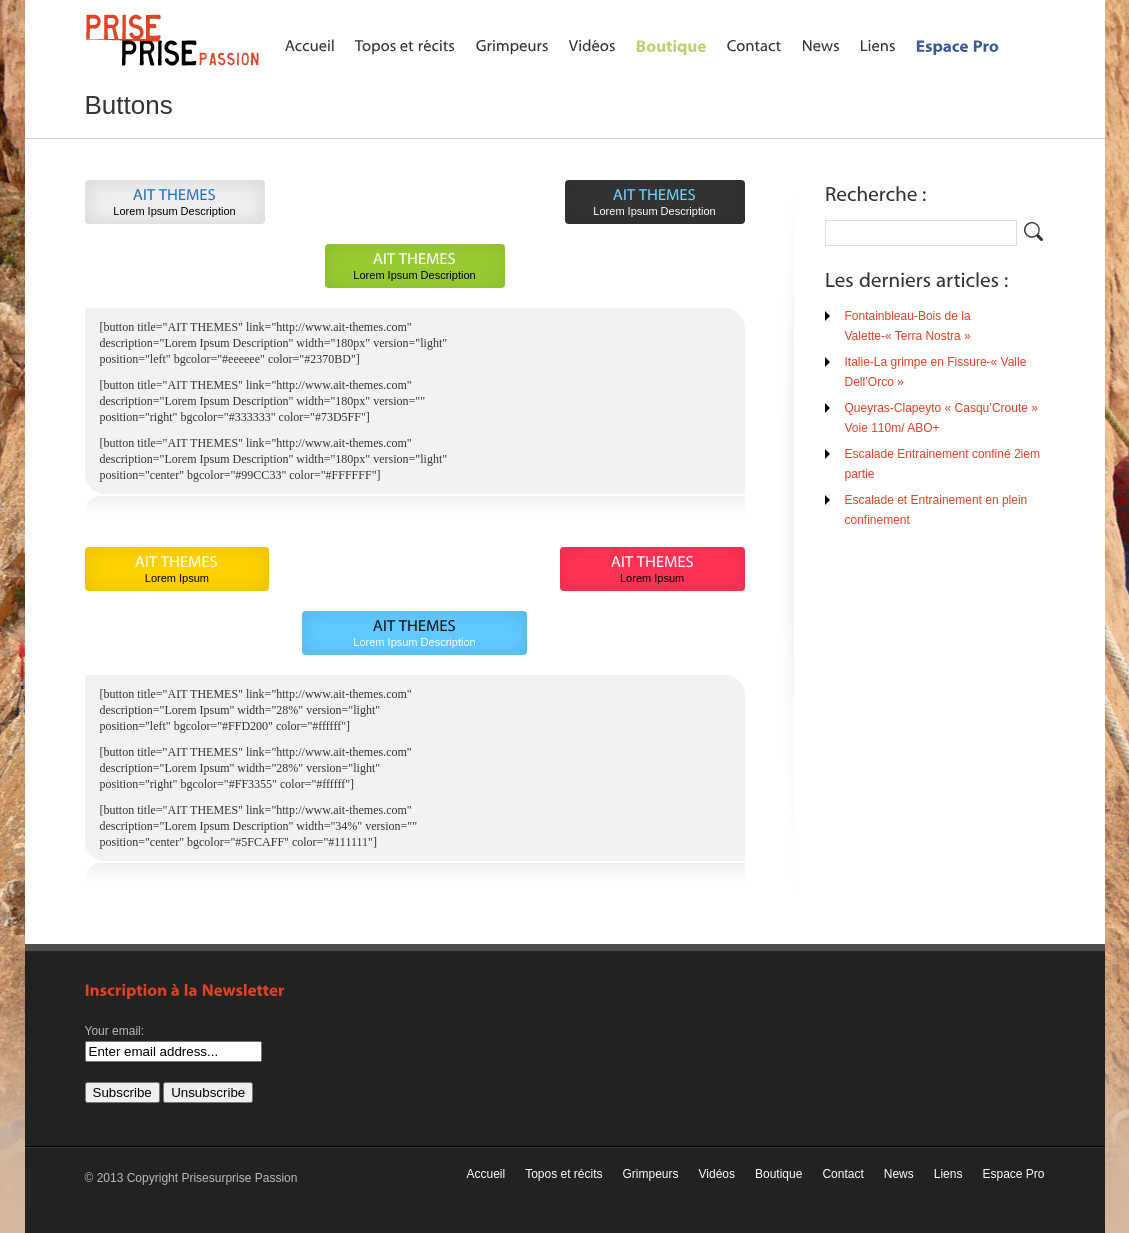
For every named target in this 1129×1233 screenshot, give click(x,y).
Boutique (778, 1174)
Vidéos (717, 1174)
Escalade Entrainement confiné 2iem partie (942, 464)
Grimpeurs (651, 1174)
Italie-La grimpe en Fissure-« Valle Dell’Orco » (936, 372)
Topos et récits (563, 1174)
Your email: (115, 1031)
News (899, 1174)
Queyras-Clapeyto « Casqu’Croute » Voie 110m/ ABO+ (941, 418)
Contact (842, 1174)
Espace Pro (1013, 1174)
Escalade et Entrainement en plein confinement (936, 510)
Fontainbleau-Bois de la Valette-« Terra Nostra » (908, 326)
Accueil (485, 1174)
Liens (948, 1174)
